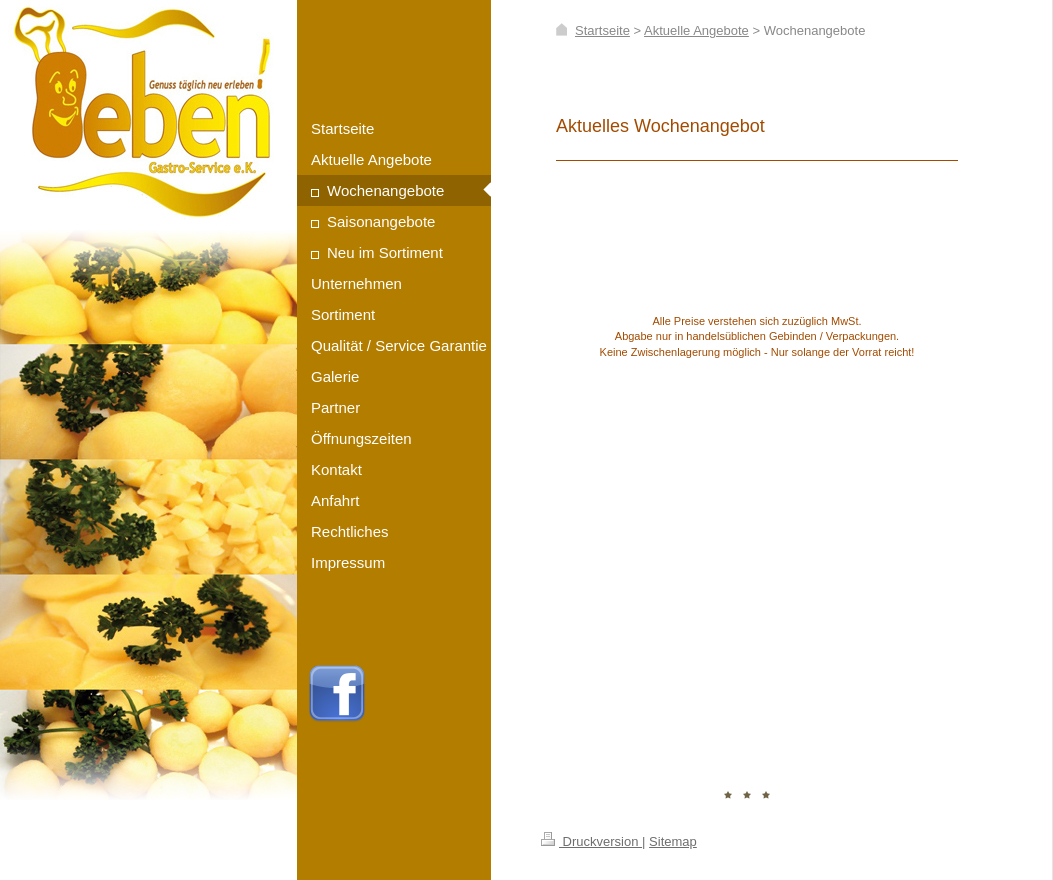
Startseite (602, 30)
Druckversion (591, 841)
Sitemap (673, 841)
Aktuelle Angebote (696, 30)
